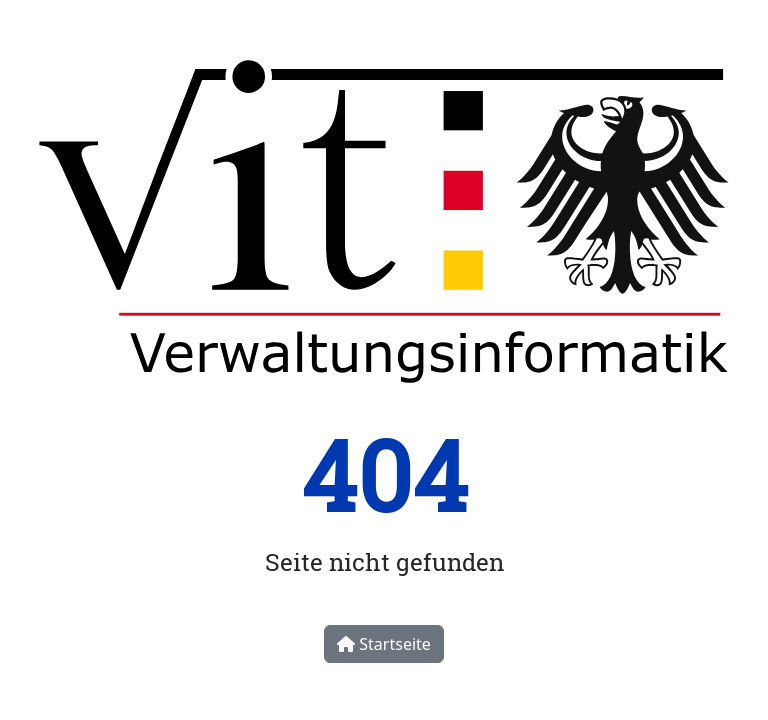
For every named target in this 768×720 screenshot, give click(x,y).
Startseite (384, 644)
